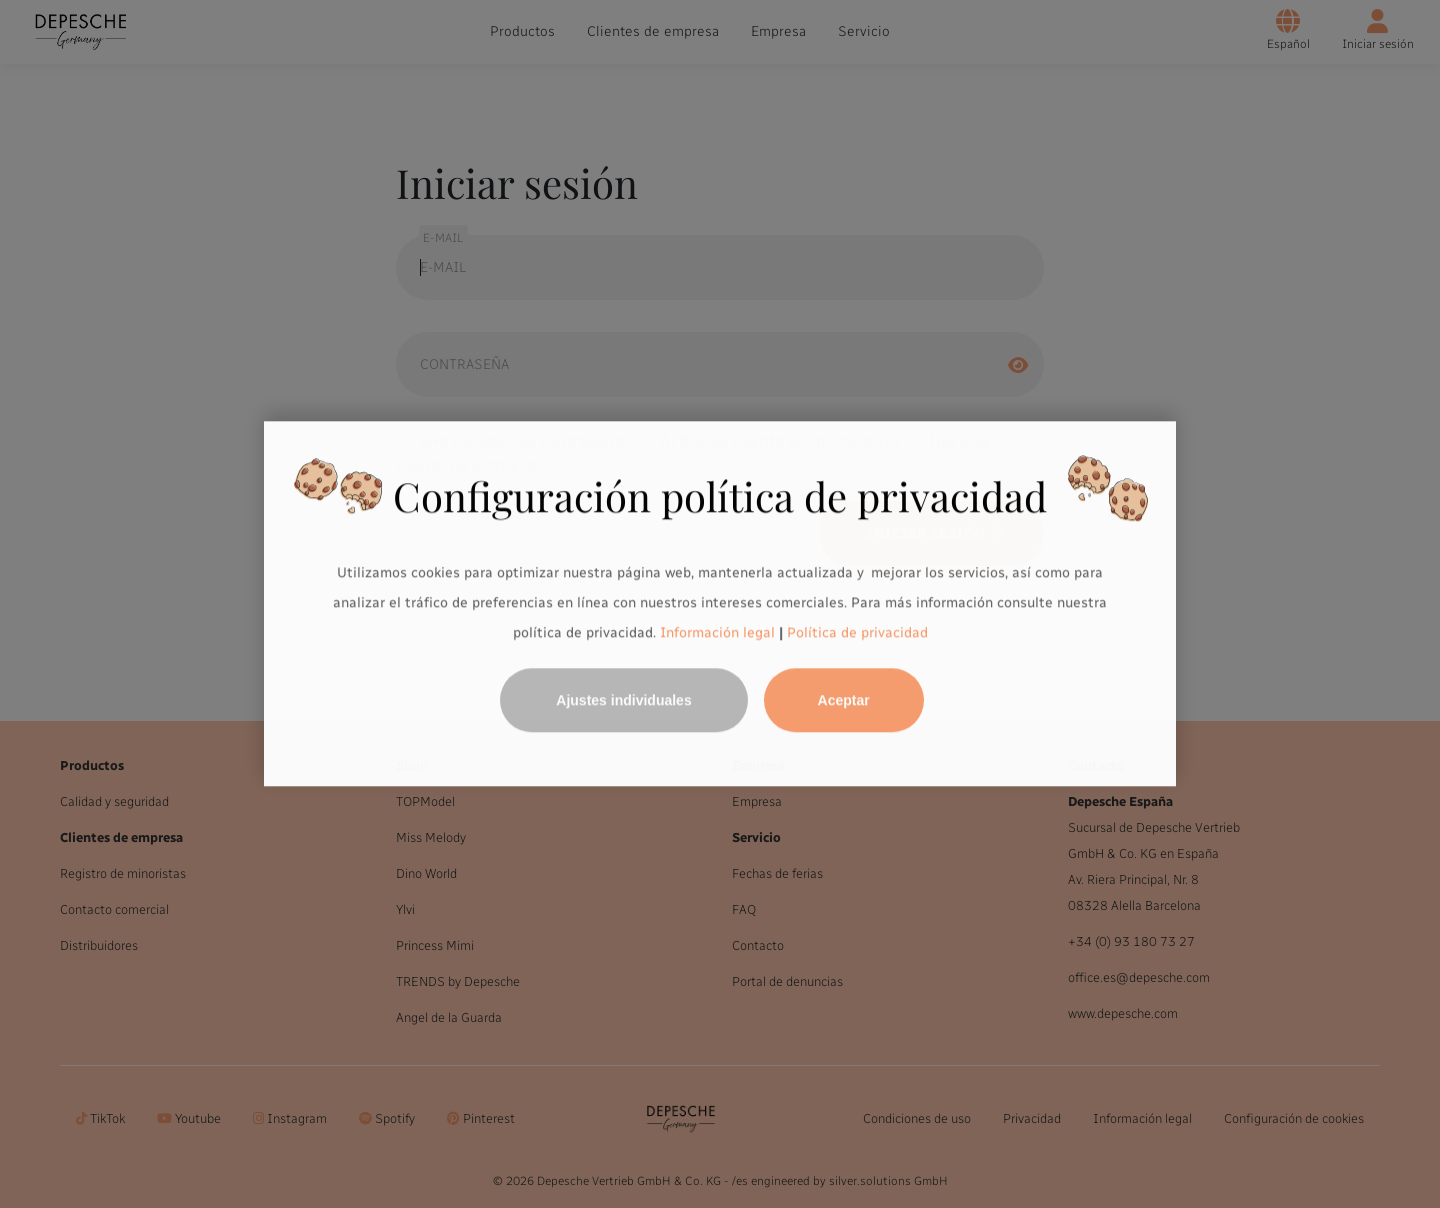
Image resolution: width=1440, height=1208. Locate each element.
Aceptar (844, 701)
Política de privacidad (857, 632)
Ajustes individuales (623, 701)
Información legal (715, 632)
